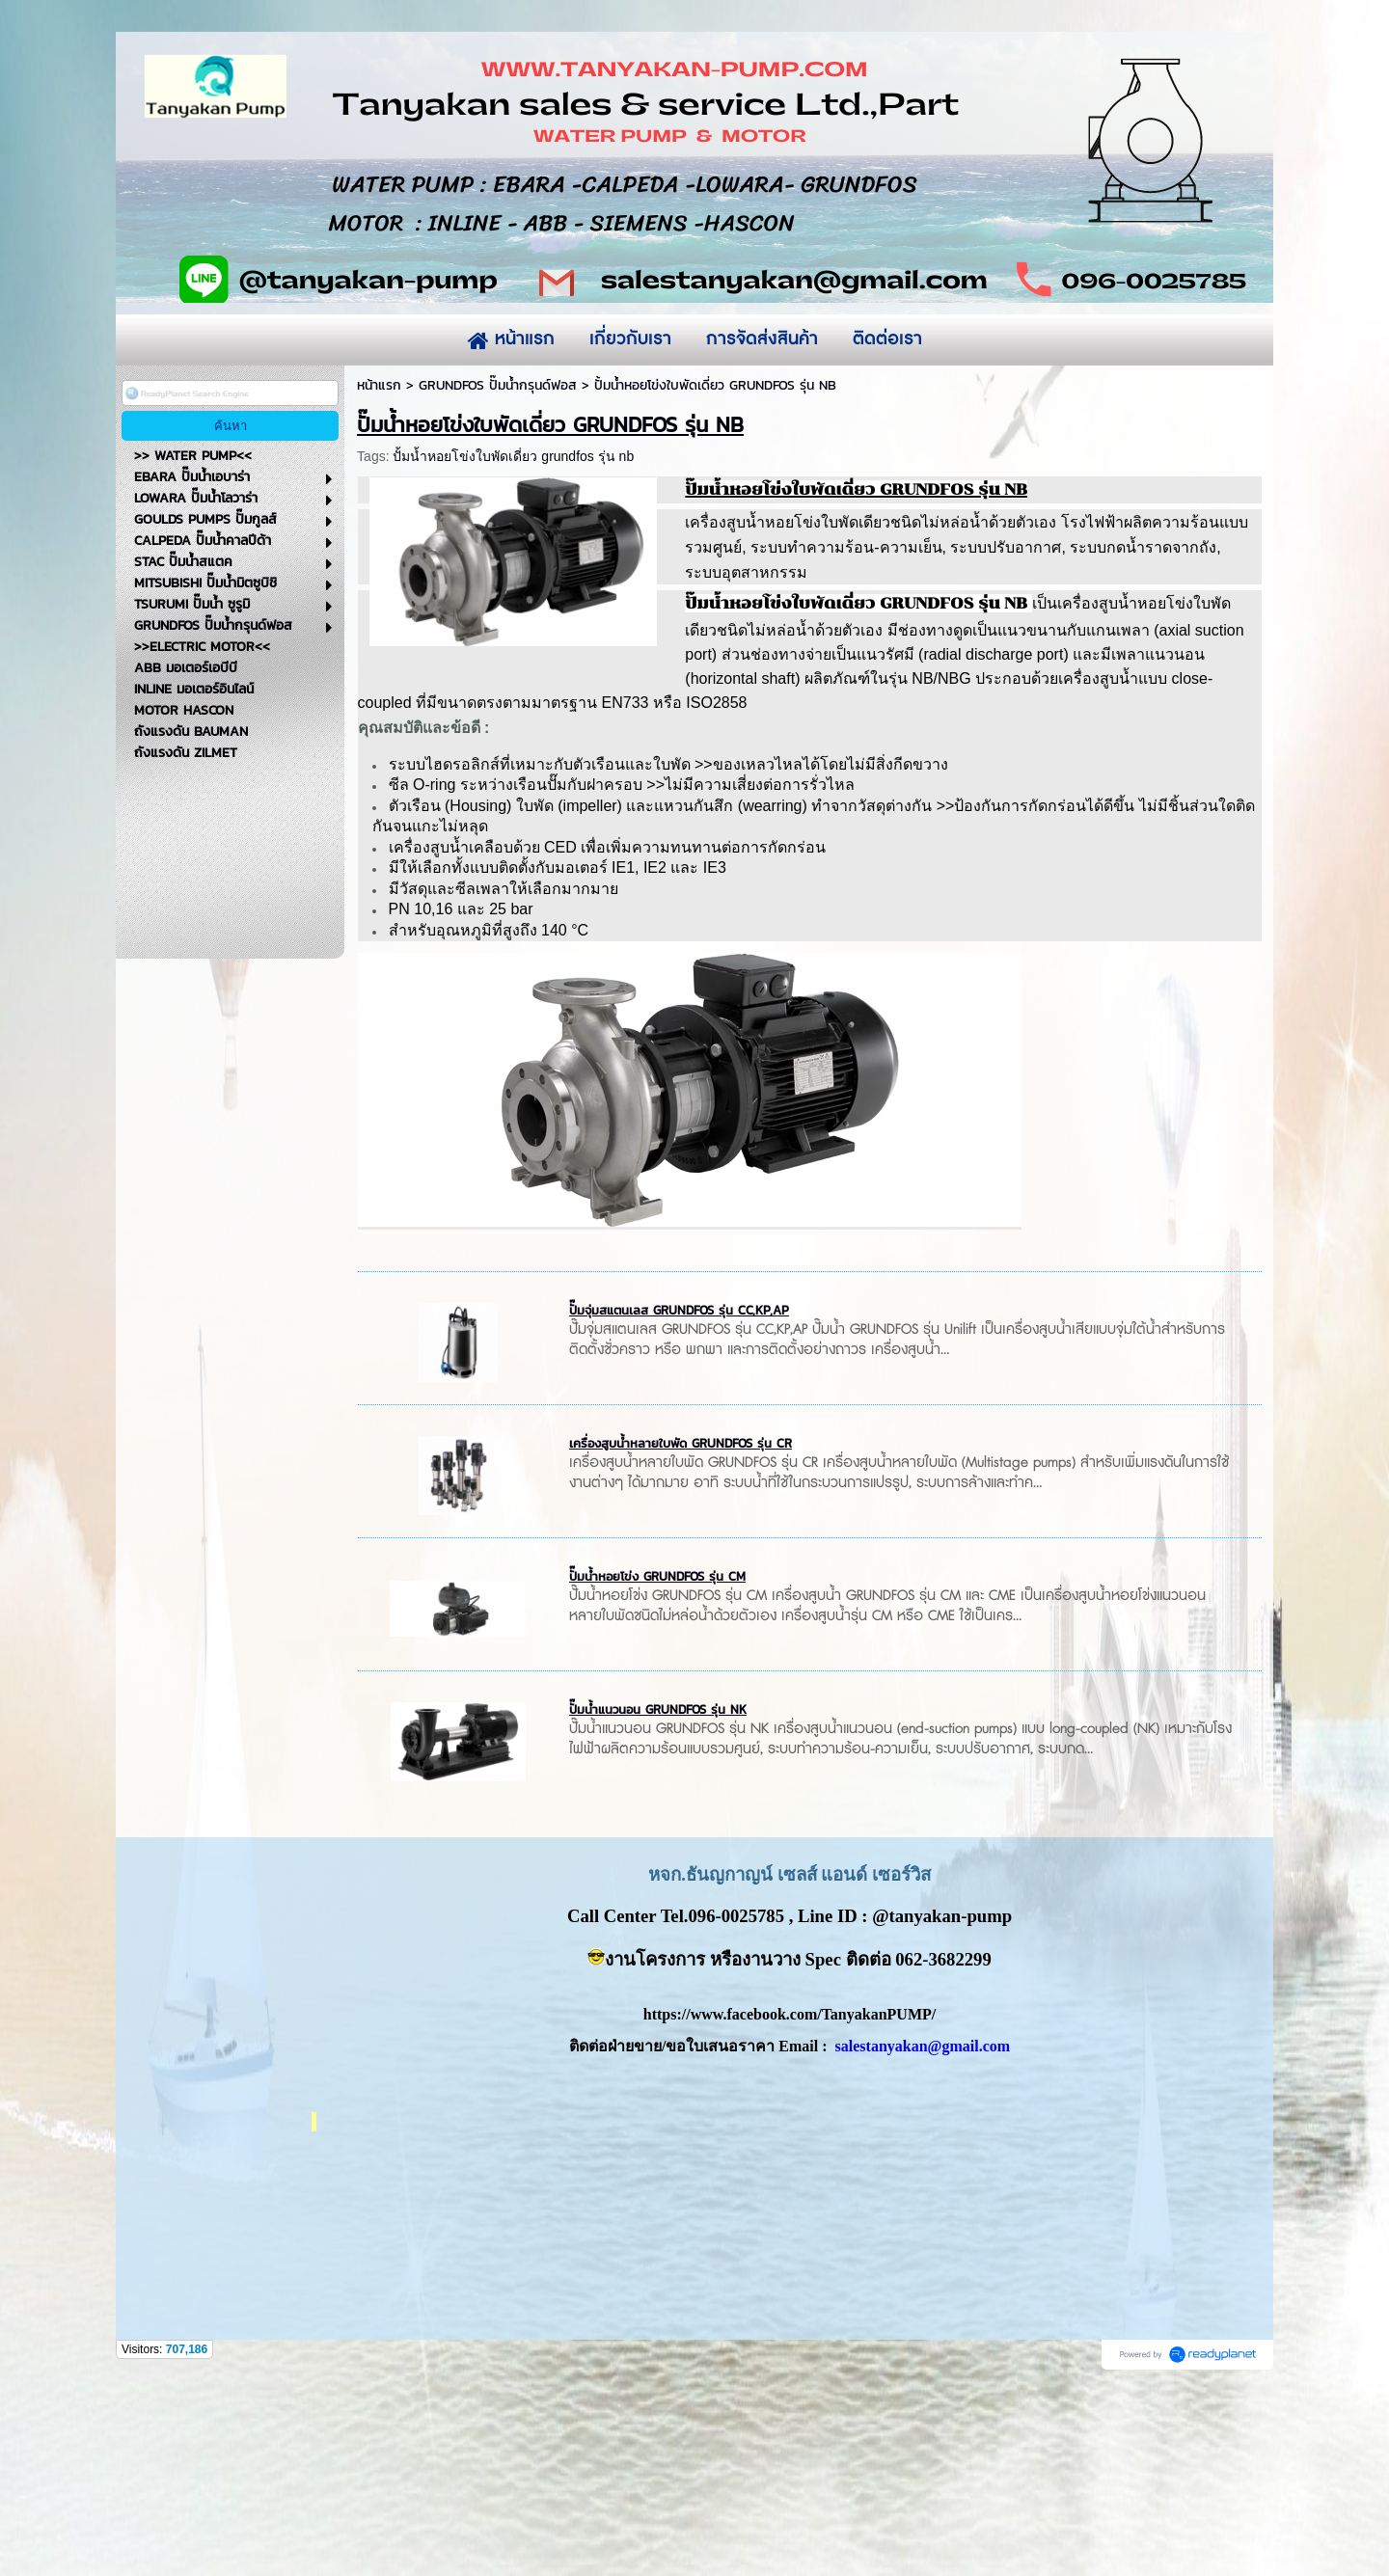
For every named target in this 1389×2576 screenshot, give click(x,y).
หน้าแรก (379, 583)
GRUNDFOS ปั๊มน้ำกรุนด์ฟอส (498, 583)
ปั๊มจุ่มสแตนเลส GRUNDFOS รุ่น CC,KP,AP (679, 1508)
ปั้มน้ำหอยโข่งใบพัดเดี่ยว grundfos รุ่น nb (513, 654)
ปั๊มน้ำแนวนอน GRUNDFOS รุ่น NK (658, 1907)
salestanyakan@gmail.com (923, 2244)
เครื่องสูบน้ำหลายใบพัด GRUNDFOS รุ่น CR (680, 1641)
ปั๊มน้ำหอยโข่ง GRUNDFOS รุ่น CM (657, 1774)
